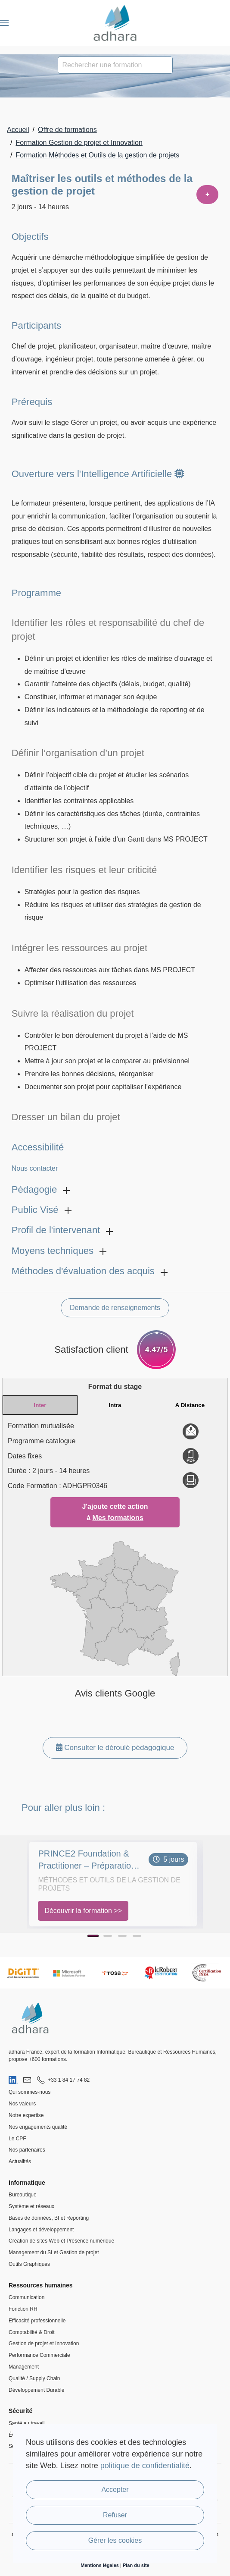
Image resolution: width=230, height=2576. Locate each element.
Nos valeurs (22, 2104)
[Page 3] (122, 1936)
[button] (4, 23)
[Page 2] (107, 1936)
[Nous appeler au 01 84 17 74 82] (63, 2080)
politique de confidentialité (145, 2465)
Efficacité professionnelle (37, 2321)
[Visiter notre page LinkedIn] (13, 2080)
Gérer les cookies (115, 2540)
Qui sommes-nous (29, 2092)
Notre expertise (26, 2115)
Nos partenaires (27, 2150)
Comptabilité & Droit (32, 2332)
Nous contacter (35, 1168)
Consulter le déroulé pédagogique (115, 1748)
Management (24, 2367)
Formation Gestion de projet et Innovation (79, 142)
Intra (115, 1405)
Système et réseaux (31, 2206)
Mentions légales (100, 2565)
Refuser (115, 2515)
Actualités (20, 2161)
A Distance (190, 1405)
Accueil (18, 129)
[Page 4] (137, 1936)
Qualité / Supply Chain (34, 2378)
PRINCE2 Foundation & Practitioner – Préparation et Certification (87, 1860)
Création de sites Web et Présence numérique (61, 2241)
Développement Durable (36, 2390)
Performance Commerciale (39, 2355)
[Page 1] (93, 1936)
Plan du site (136, 2565)
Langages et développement (41, 2230)
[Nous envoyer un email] (27, 2080)
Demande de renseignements (115, 1307)
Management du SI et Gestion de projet (54, 2252)
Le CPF (17, 2139)
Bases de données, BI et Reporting (49, 2218)
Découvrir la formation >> (83, 1910)
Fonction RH (23, 2309)
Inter (40, 1405)
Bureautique (23, 2195)
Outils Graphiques (29, 2264)
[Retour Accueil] (115, 23)
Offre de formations (67, 129)
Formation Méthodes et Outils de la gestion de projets (97, 155)
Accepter (114, 2489)
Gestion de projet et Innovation (44, 2343)
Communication (26, 2297)
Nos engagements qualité (38, 2127)
